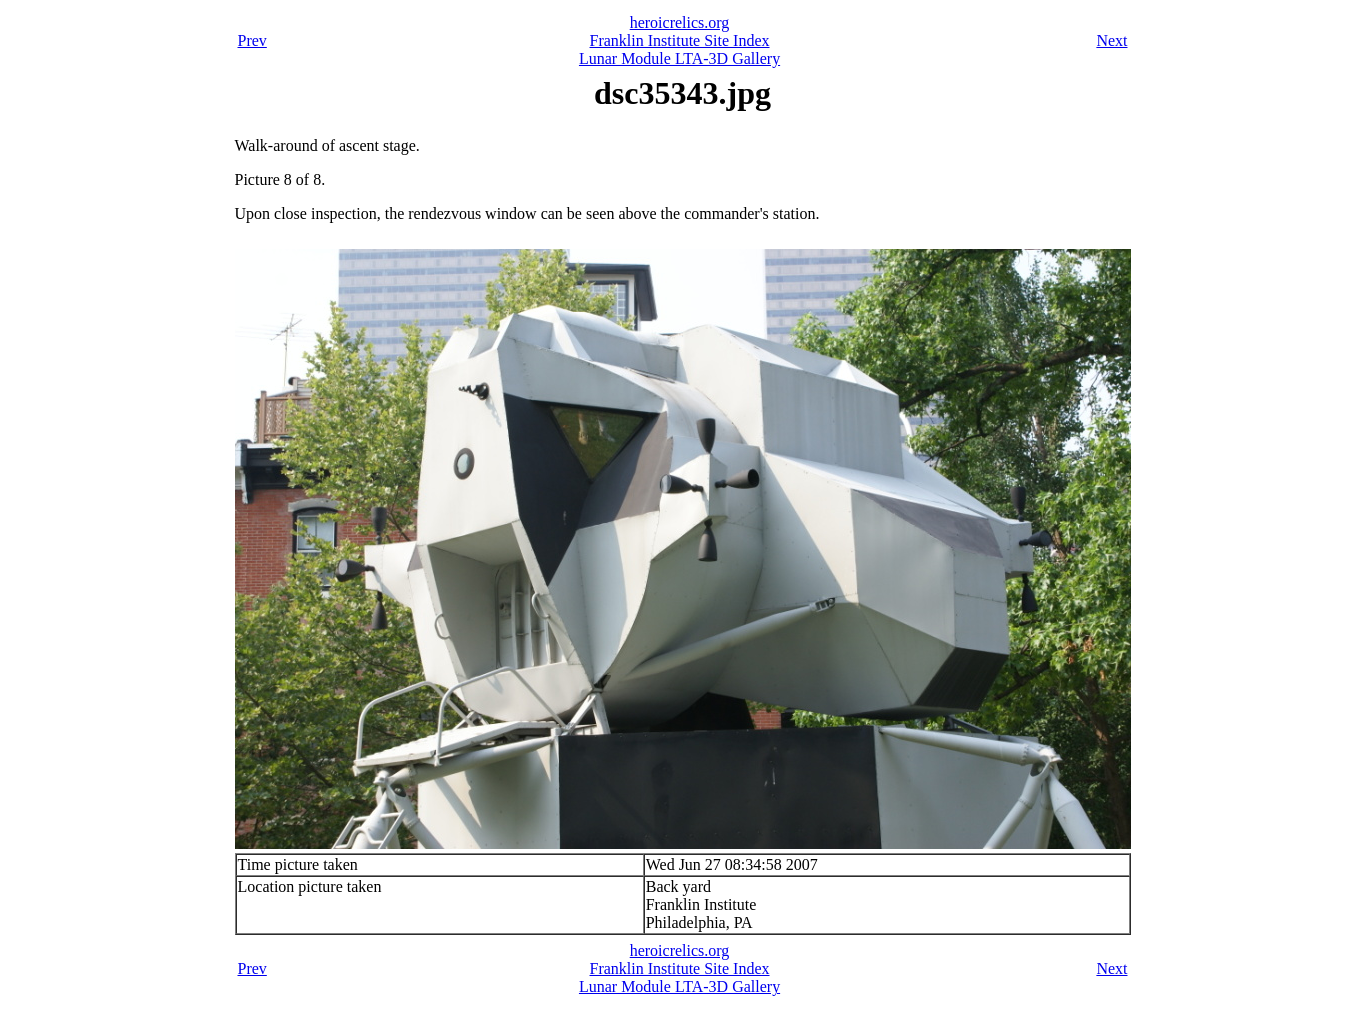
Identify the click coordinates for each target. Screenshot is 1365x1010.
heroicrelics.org (680, 22)
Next (1111, 40)
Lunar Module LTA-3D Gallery (679, 58)
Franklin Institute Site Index (680, 40)
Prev (252, 40)
